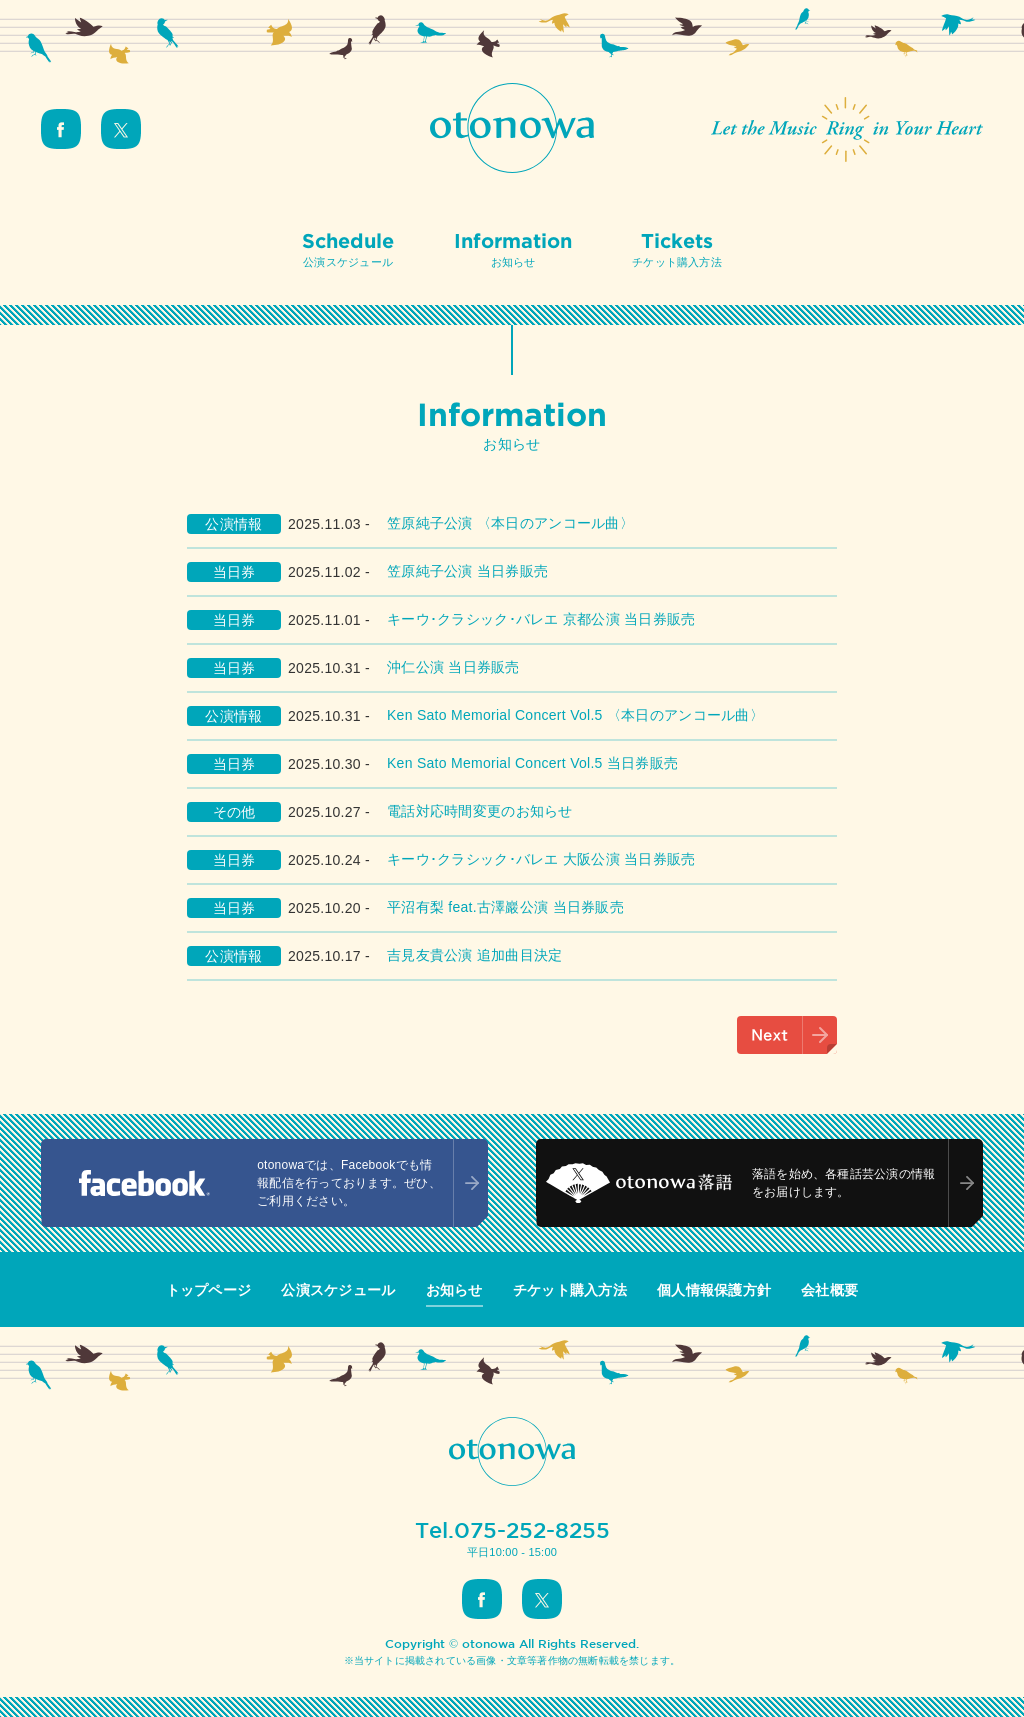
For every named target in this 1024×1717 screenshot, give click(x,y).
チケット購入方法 (570, 1290)
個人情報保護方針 (714, 1290)
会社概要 (829, 1290)
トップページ (209, 1290)
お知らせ (454, 1290)
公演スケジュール (338, 1290)
